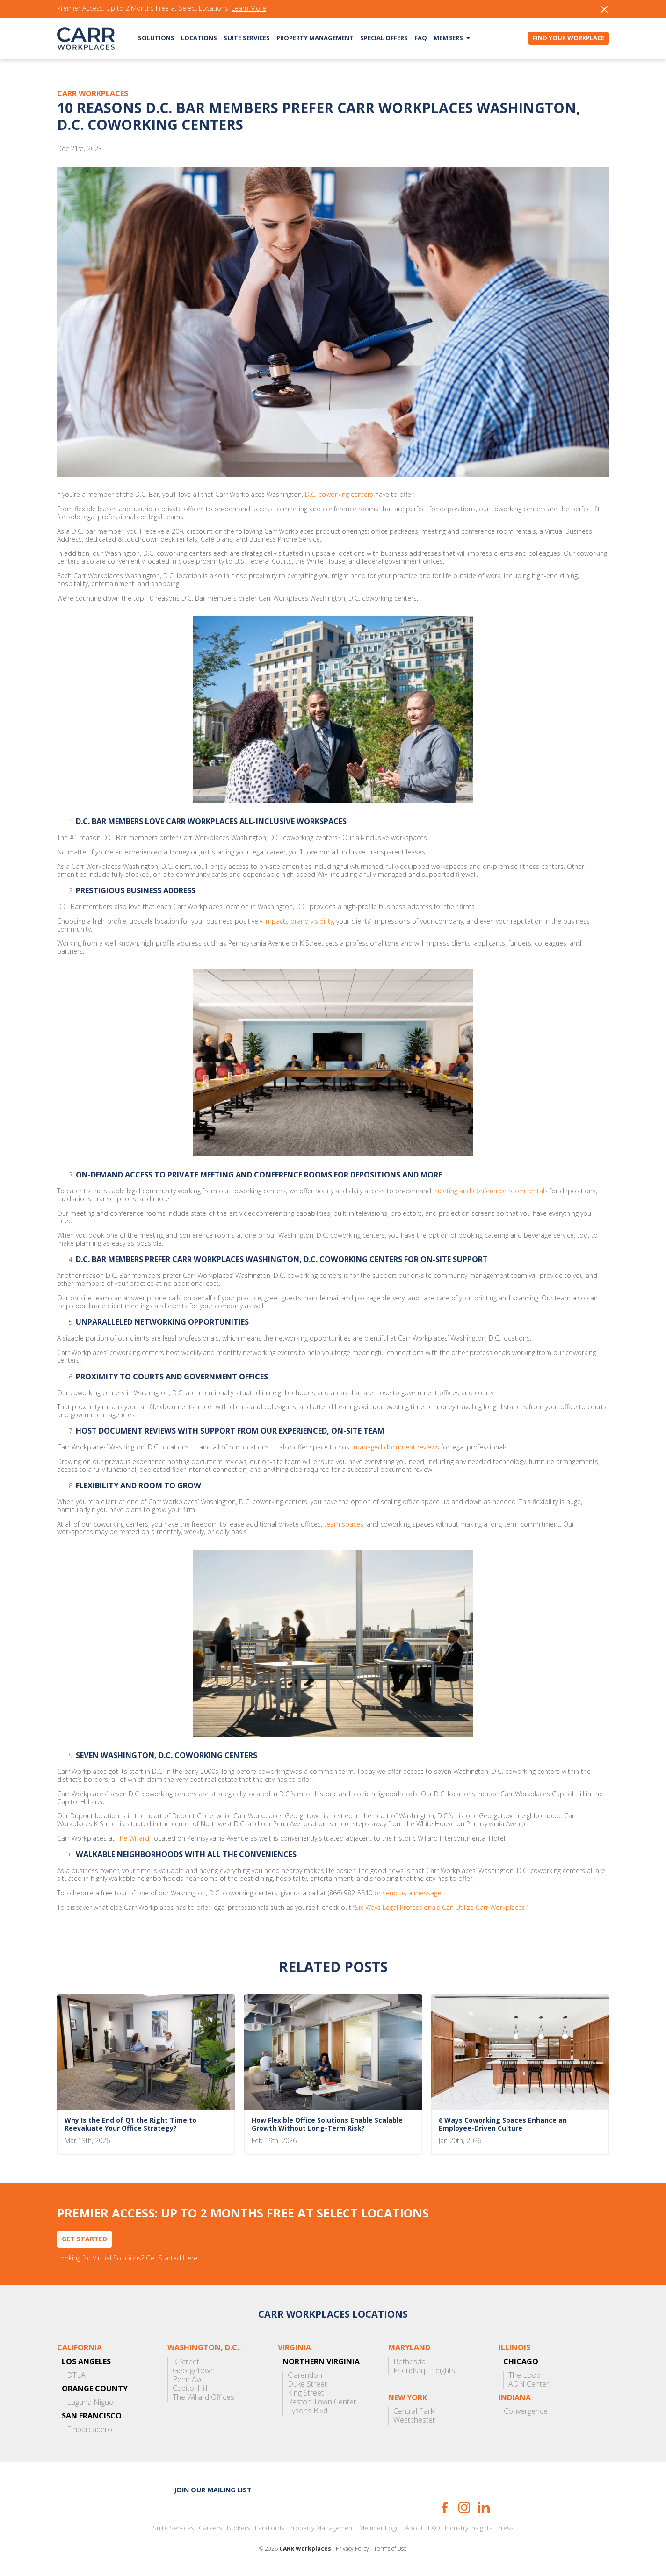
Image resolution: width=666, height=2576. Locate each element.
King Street (306, 2393)
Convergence (526, 2411)
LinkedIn (484, 2507)
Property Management (315, 38)
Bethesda (409, 2361)
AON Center (528, 2384)
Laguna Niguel (91, 2402)
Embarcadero (89, 2429)
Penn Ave (188, 2379)
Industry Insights (468, 2528)
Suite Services (247, 38)
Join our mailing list (213, 2489)
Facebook (444, 2507)
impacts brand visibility (298, 922)
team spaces (343, 1524)
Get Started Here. (172, 2258)
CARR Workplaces (86, 38)
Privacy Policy (352, 2549)
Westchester (414, 2420)
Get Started (84, 2238)
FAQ (420, 38)
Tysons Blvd (307, 2410)
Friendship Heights (424, 2370)
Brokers (238, 2528)
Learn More (249, 9)
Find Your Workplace (568, 38)
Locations (199, 38)
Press (505, 2528)
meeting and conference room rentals (490, 1191)
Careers (210, 2528)
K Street (186, 2361)
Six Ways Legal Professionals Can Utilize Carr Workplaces (440, 1908)
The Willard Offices (203, 2397)
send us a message (412, 1893)
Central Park (413, 2411)
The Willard (132, 1839)
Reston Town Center (322, 2401)
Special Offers (384, 38)
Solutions (156, 38)
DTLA (76, 2375)
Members (448, 38)
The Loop (524, 2375)
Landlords (269, 2528)
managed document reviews (396, 1447)
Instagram (464, 2507)
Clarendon (305, 2375)
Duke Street (307, 2384)
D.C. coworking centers (339, 495)
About (414, 2528)
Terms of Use (390, 2549)
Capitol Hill (190, 2388)
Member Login (380, 2528)
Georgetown (194, 2370)
